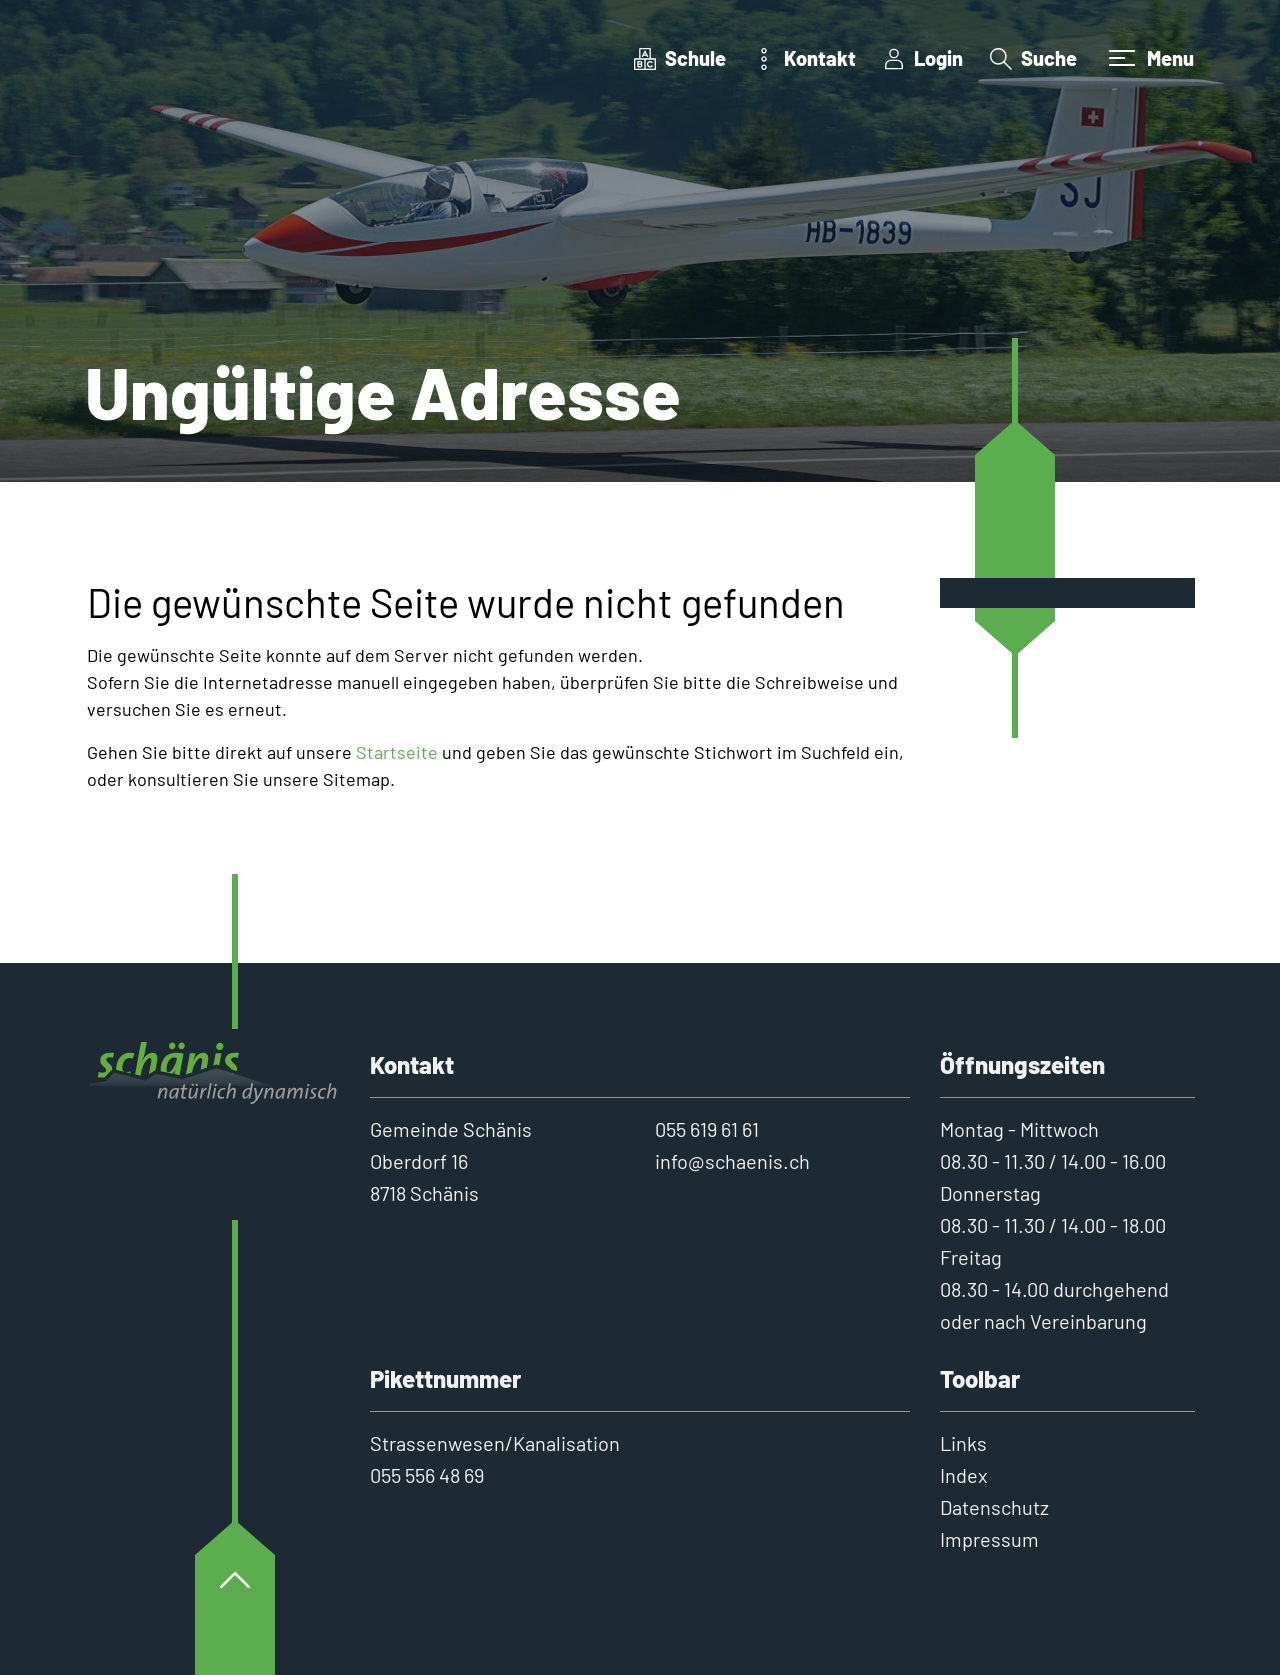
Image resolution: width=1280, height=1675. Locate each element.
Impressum (989, 1539)
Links (963, 1443)
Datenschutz (994, 1507)
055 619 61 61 (707, 1129)
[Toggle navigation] (1149, 58)
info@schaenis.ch (732, 1161)
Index (964, 1475)
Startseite (397, 752)
